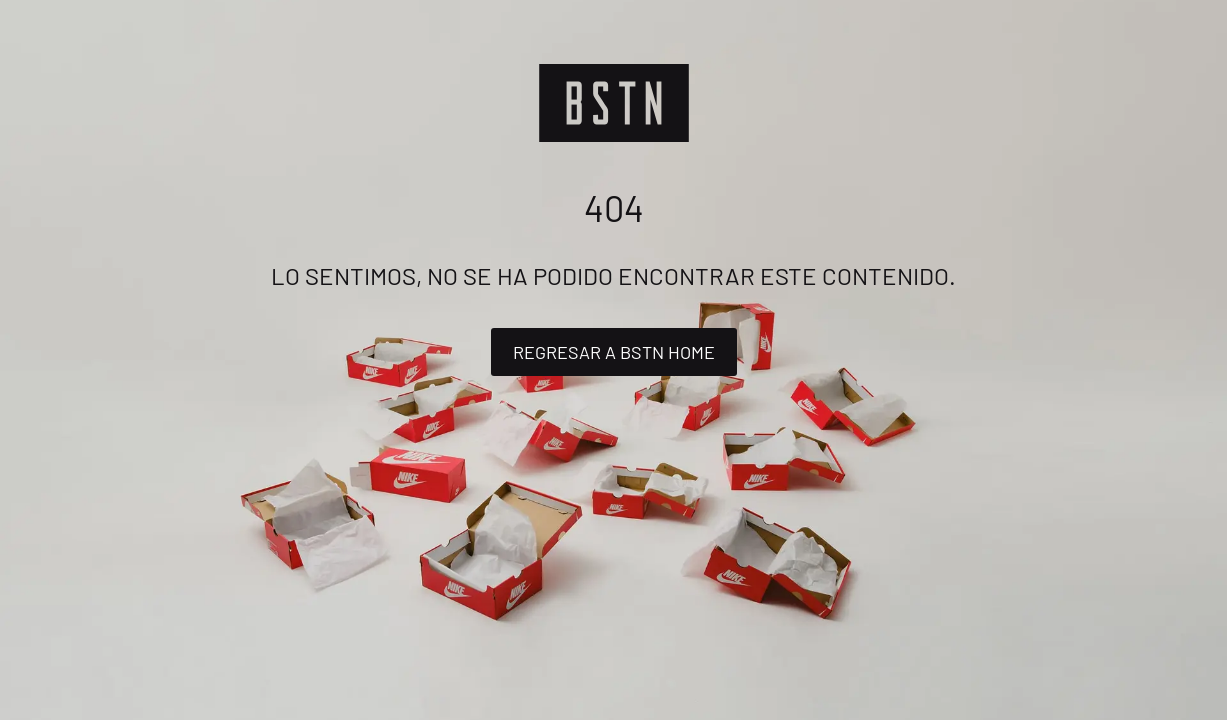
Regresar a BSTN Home (614, 352)
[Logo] (614, 103)
